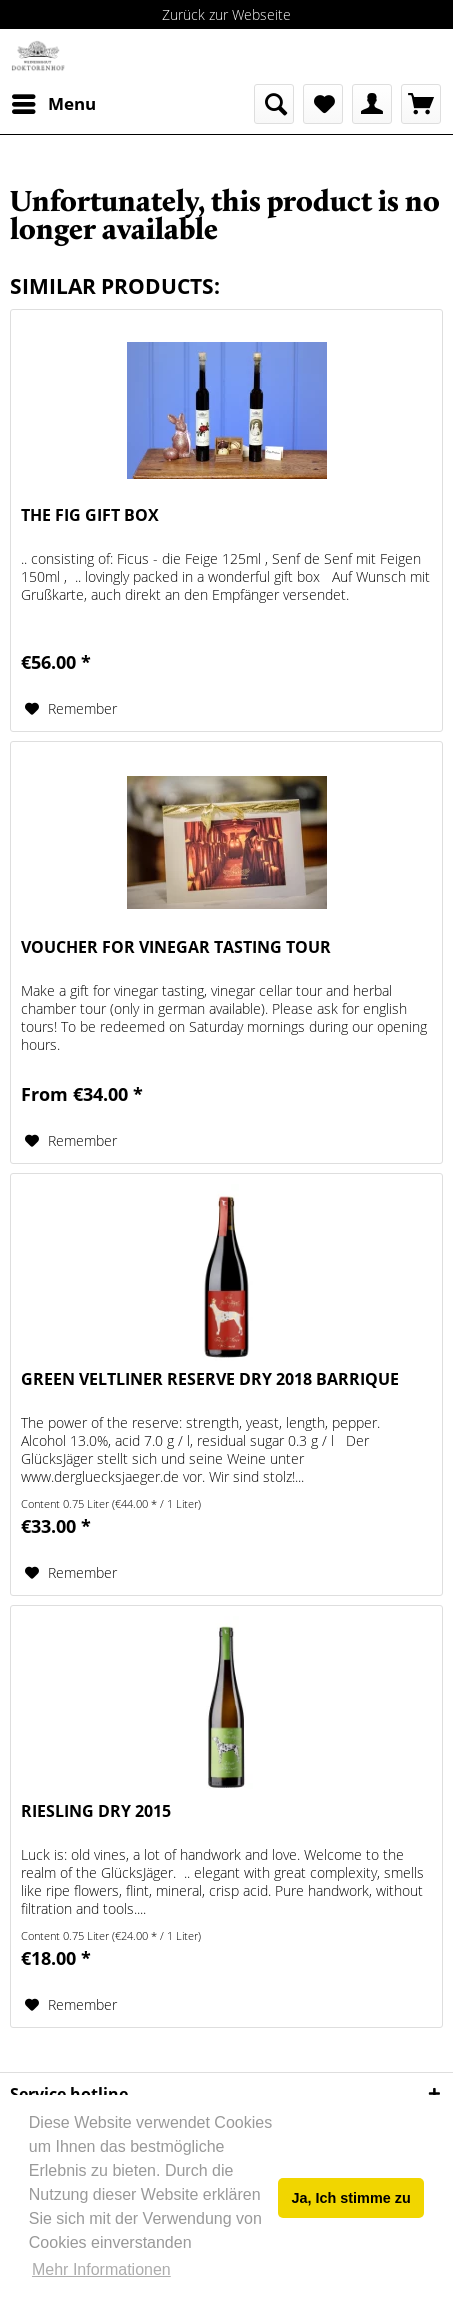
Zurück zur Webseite (226, 14)
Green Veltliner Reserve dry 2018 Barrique (210, 1379)
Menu (54, 101)
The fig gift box (90, 515)
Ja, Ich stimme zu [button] (351, 2198)
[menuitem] (53, 104)
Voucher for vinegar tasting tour (176, 947)
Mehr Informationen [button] (101, 2269)
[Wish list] (323, 104)
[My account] (372, 104)
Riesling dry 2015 (96, 1811)
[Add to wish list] (71, 709)
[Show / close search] (274, 104)
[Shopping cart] (421, 104)
